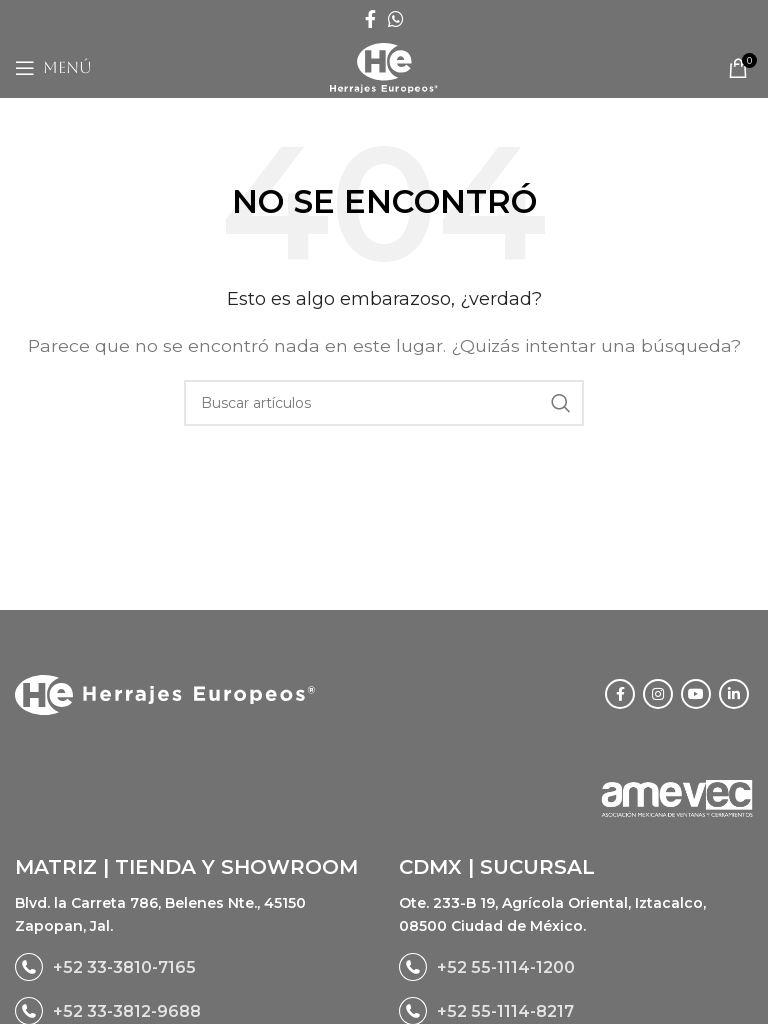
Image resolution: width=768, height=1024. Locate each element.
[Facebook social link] (370, 19)
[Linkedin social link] (734, 694)
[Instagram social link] (658, 694)
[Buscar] (384, 403)
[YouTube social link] (696, 694)
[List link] (192, 967)
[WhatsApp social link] (396, 19)
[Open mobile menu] (53, 68)
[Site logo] (383, 66)
